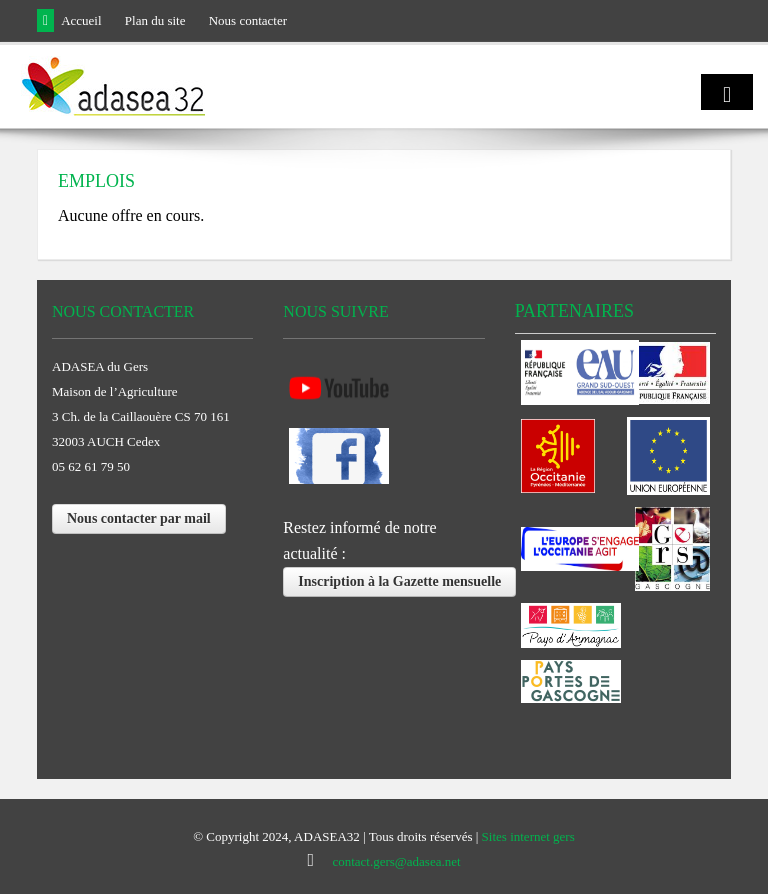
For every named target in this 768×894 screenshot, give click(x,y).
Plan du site (155, 20)
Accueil (81, 20)
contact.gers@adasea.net (396, 861)
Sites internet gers (528, 836)
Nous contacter (248, 20)
